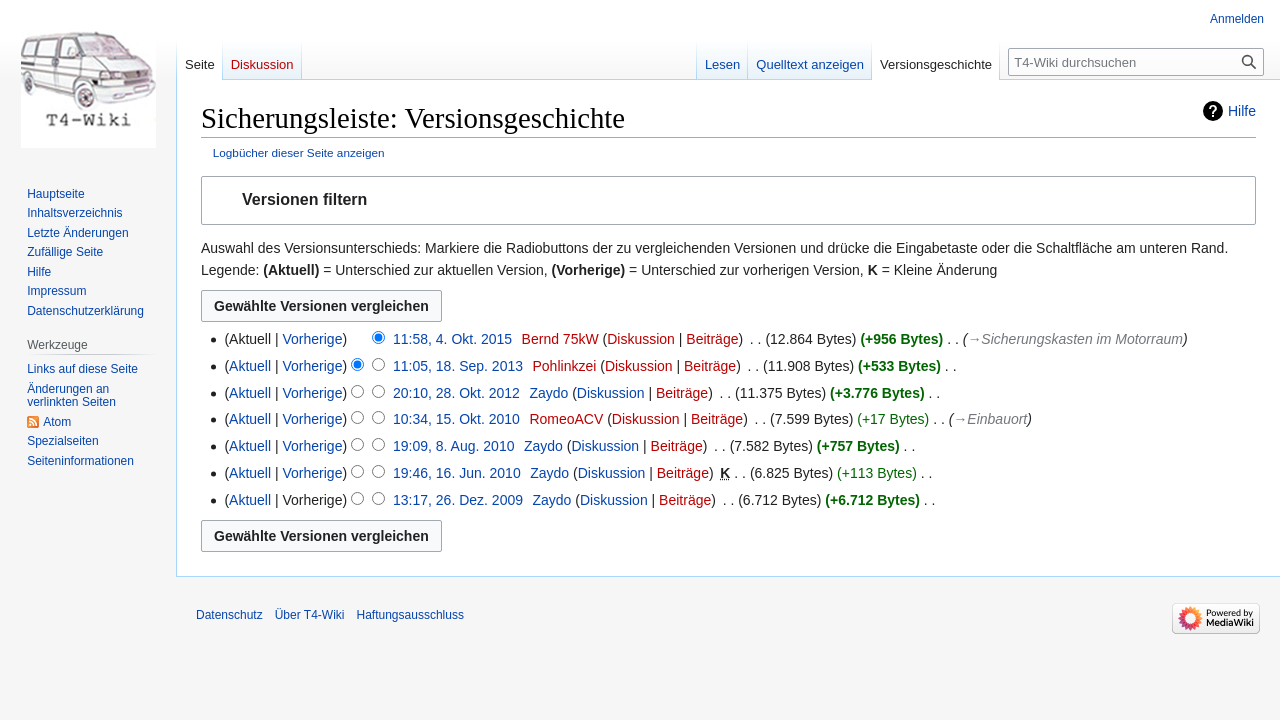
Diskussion (641, 339)
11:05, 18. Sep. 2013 (458, 366)
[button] (728, 200)
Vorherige (313, 339)
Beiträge (712, 339)
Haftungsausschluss (410, 615)
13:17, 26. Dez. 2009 (458, 500)
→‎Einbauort (990, 419)
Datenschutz (229, 615)
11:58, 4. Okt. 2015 (452, 339)
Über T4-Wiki (310, 615)
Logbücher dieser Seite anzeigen (299, 152)
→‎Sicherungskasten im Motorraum (1075, 339)
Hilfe (1242, 111)
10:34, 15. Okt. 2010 (456, 419)
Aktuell (250, 366)
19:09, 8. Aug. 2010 (453, 446)
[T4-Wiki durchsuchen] (1136, 62)
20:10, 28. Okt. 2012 (456, 393)
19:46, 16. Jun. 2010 (457, 473)
